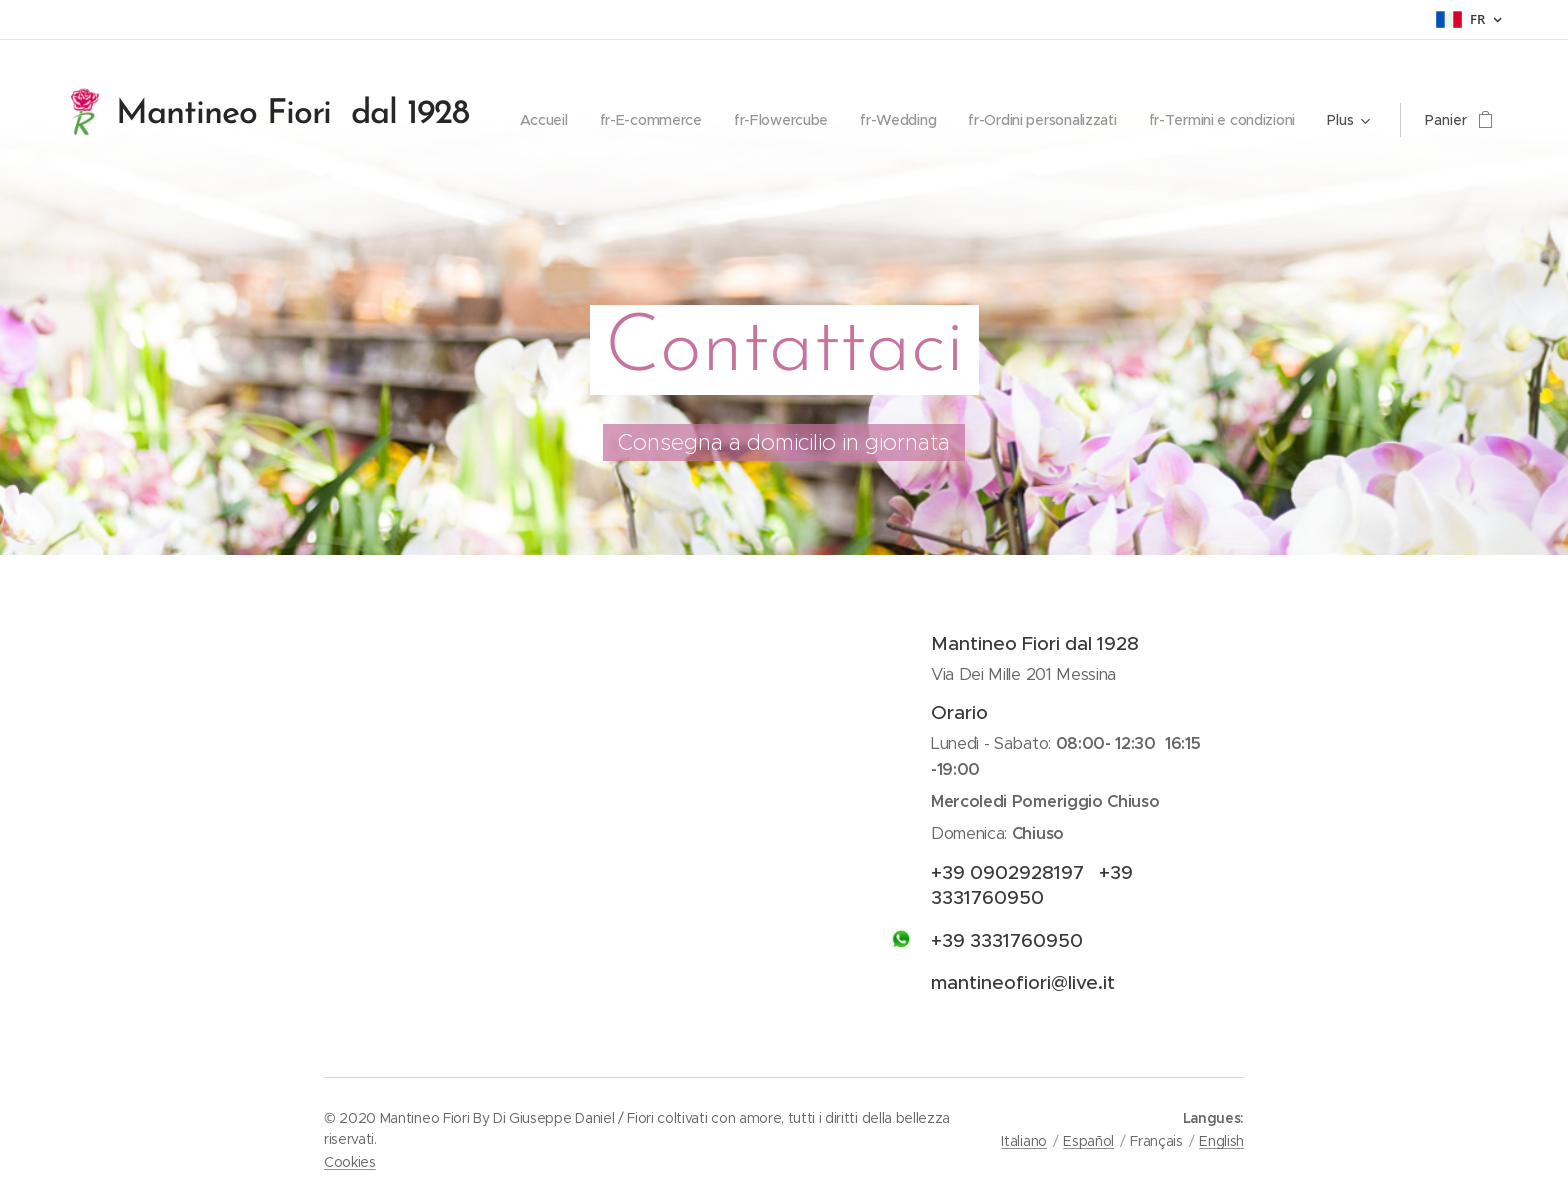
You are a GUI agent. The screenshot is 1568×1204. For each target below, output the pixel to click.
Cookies (350, 1162)
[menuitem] (712, 120)
